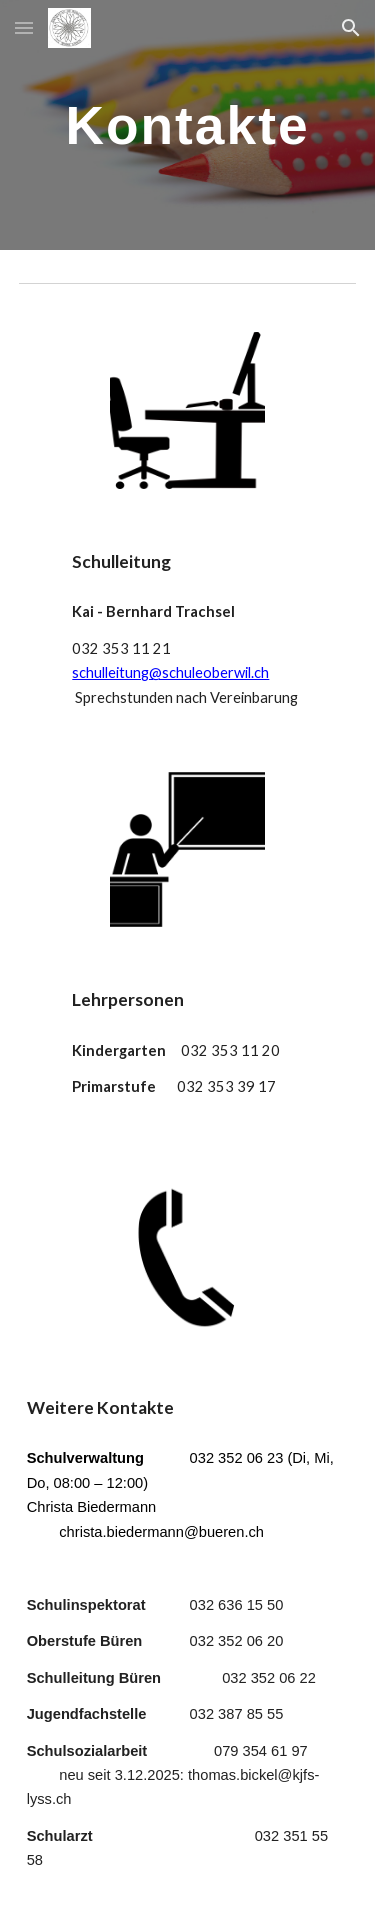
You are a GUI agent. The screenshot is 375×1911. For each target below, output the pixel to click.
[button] (24, 27)
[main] (188, 124)
